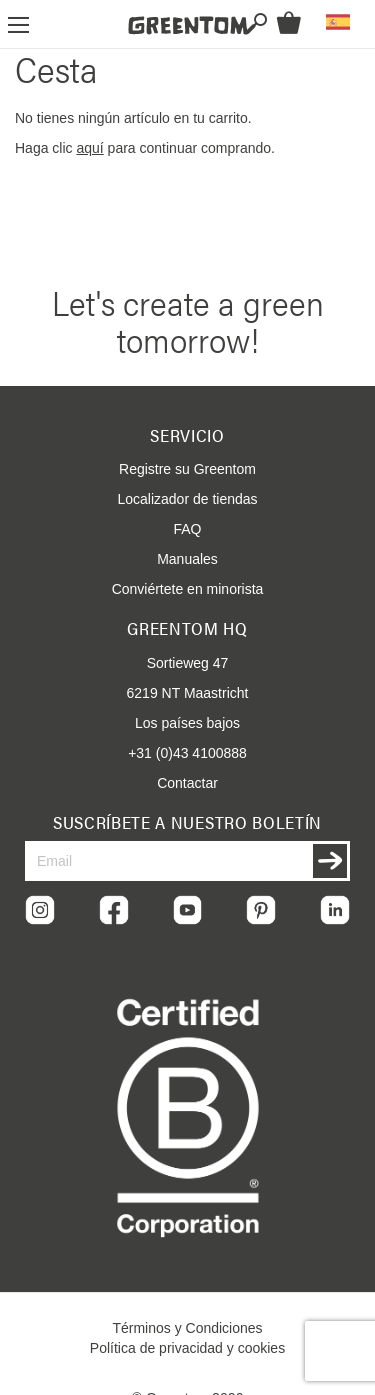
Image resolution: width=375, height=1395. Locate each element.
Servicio (187, 435)
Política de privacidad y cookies (187, 1348)
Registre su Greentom (187, 469)
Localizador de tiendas (187, 499)
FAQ (187, 529)
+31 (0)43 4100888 (187, 753)
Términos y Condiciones (187, 1328)
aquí (89, 148)
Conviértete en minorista (188, 589)
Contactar (187, 783)
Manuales (187, 559)
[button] (338, 22)
